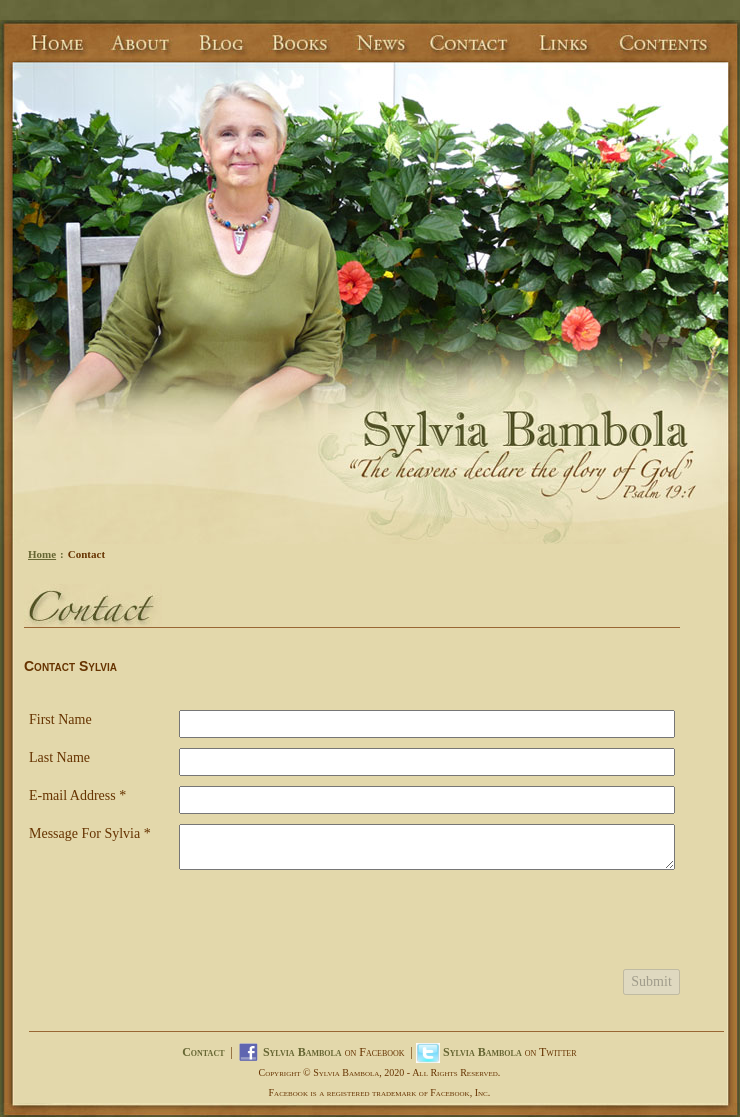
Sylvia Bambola (302, 1052)
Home (42, 554)
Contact (203, 1052)
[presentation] (331, 925)
